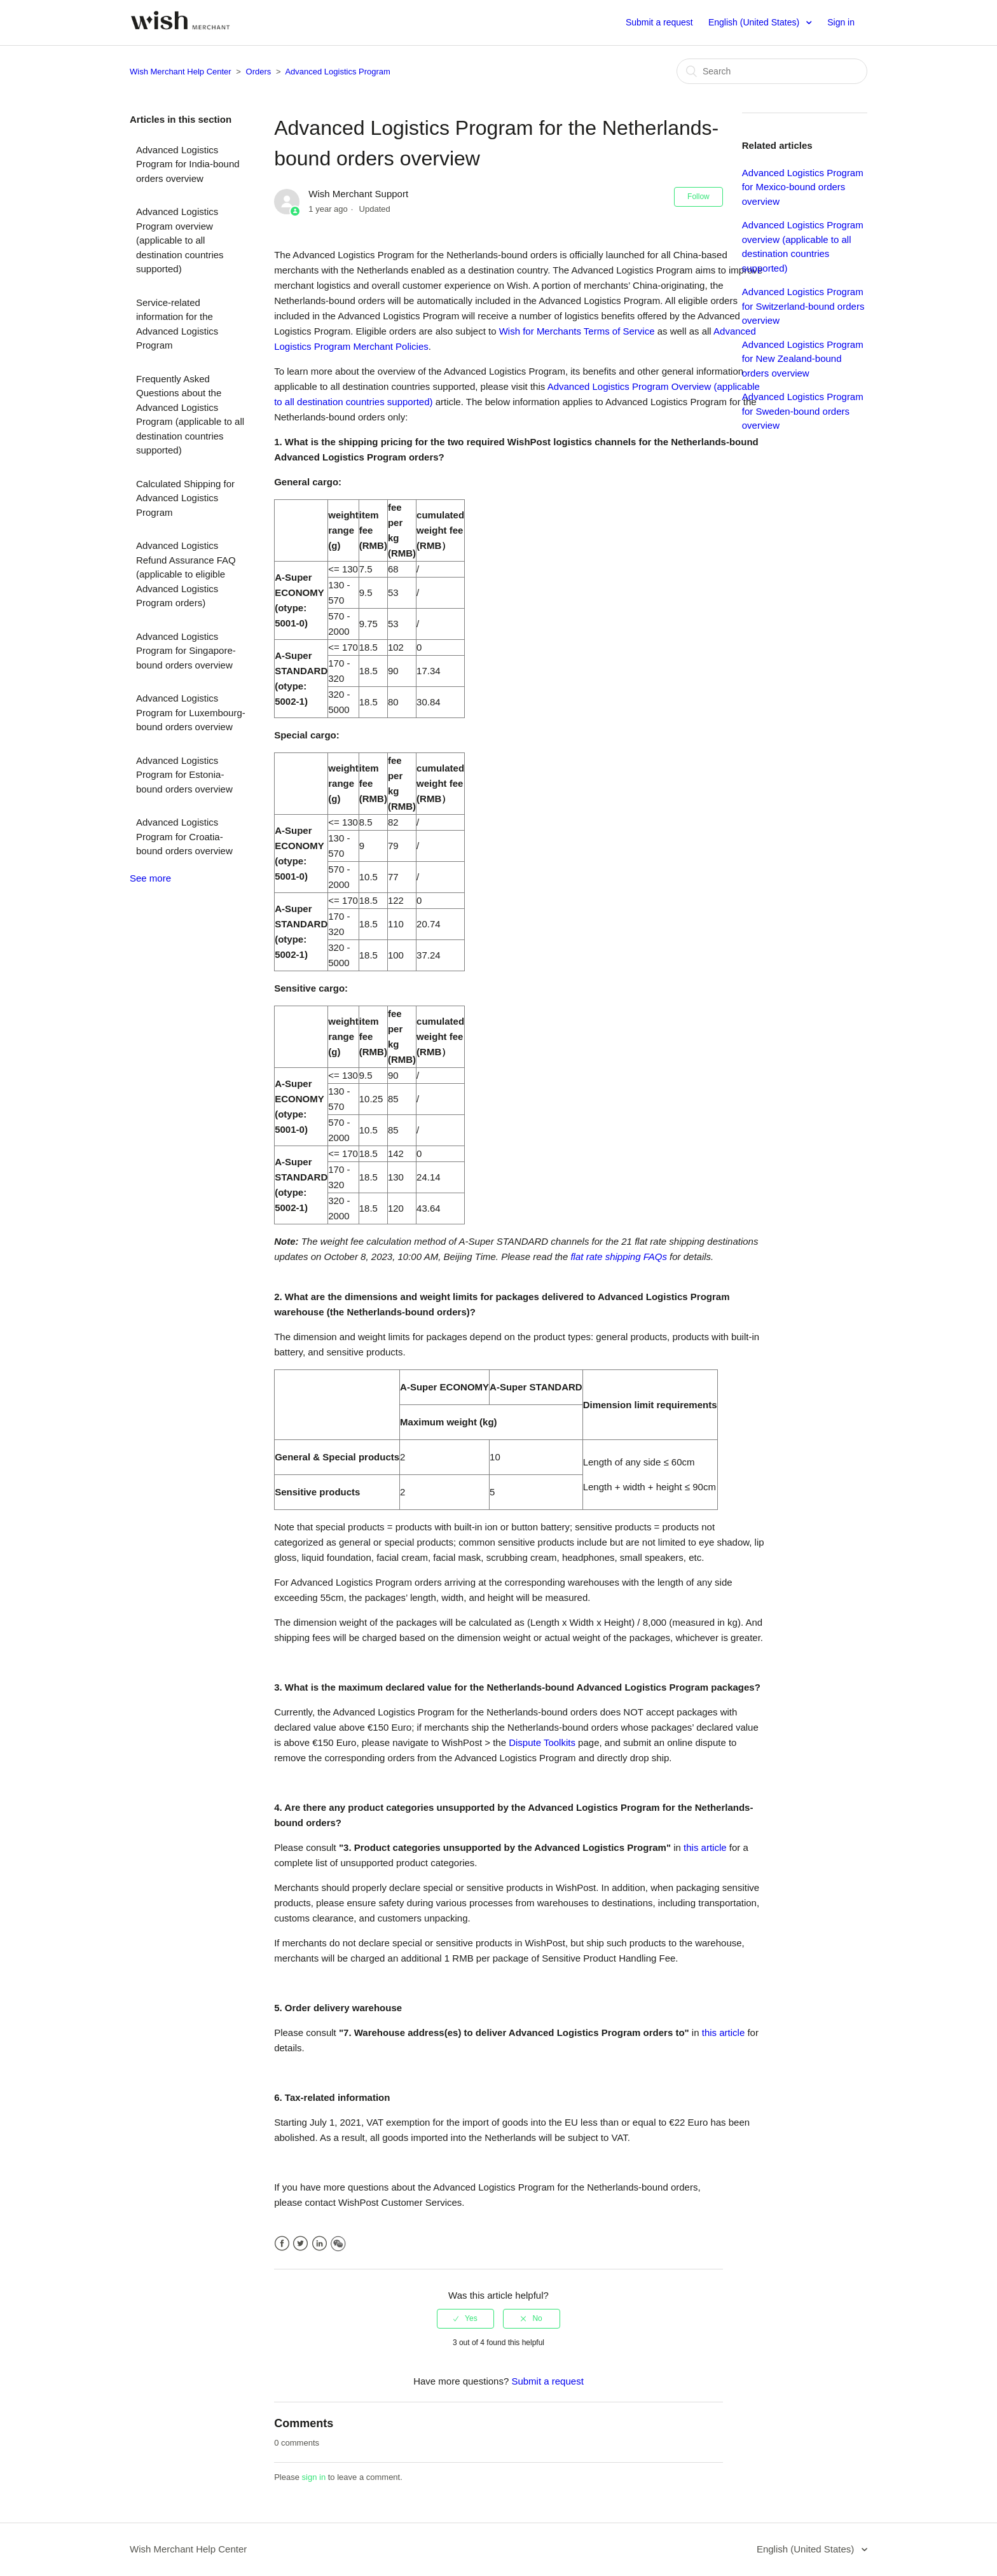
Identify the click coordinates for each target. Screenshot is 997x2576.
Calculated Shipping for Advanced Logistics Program (185, 498)
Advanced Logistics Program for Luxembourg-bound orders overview (190, 712)
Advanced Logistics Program (337, 71)
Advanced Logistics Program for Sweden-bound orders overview (802, 411)
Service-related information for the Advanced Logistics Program (177, 324)
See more (150, 878)
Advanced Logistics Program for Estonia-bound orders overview (184, 774)
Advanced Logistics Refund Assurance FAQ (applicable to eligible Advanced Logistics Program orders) (186, 574)
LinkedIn (319, 2244)
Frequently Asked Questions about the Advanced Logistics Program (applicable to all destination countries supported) (190, 414)
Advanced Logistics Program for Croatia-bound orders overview (184, 836)
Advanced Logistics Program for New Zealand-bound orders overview (802, 358)
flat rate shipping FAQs (618, 1256)
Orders (259, 71)
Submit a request (659, 22)
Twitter (300, 2244)
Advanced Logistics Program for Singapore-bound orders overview (186, 650)
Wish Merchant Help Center (180, 71)
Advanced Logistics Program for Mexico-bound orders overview (802, 187)
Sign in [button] (841, 22)
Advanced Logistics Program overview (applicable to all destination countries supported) (180, 240)
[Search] (772, 71)
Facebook (282, 2244)
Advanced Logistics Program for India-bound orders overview (188, 164)
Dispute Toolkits (542, 1742)
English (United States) (755, 22)
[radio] (465, 2318)
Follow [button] (698, 196)
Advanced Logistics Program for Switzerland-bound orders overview (803, 306)
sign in (314, 2477)
